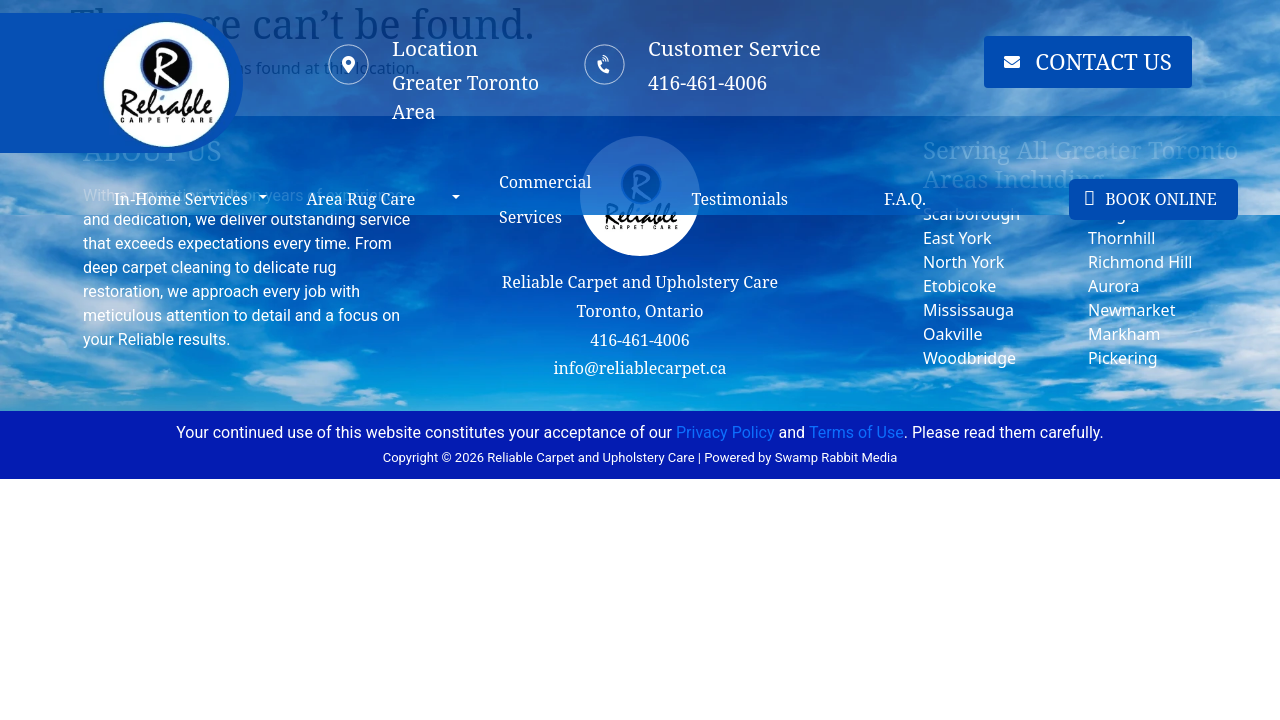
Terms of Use (856, 432)
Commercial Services (545, 199)
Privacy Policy (725, 432)
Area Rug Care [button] (360, 199)
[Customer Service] (605, 64)
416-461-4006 (639, 340)
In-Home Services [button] (181, 199)
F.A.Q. (905, 199)
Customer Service (734, 48)
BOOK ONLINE (1150, 199)
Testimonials (740, 199)
